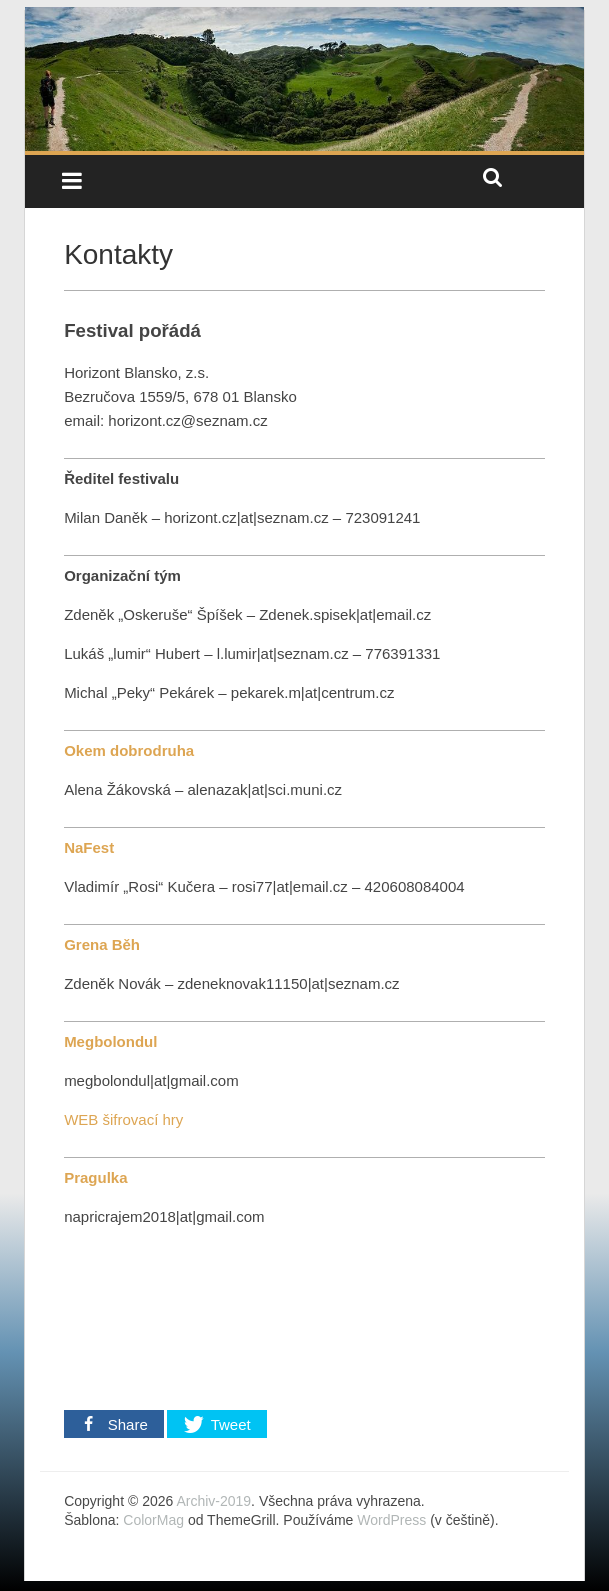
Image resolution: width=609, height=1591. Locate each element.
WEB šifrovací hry (123, 1119)
